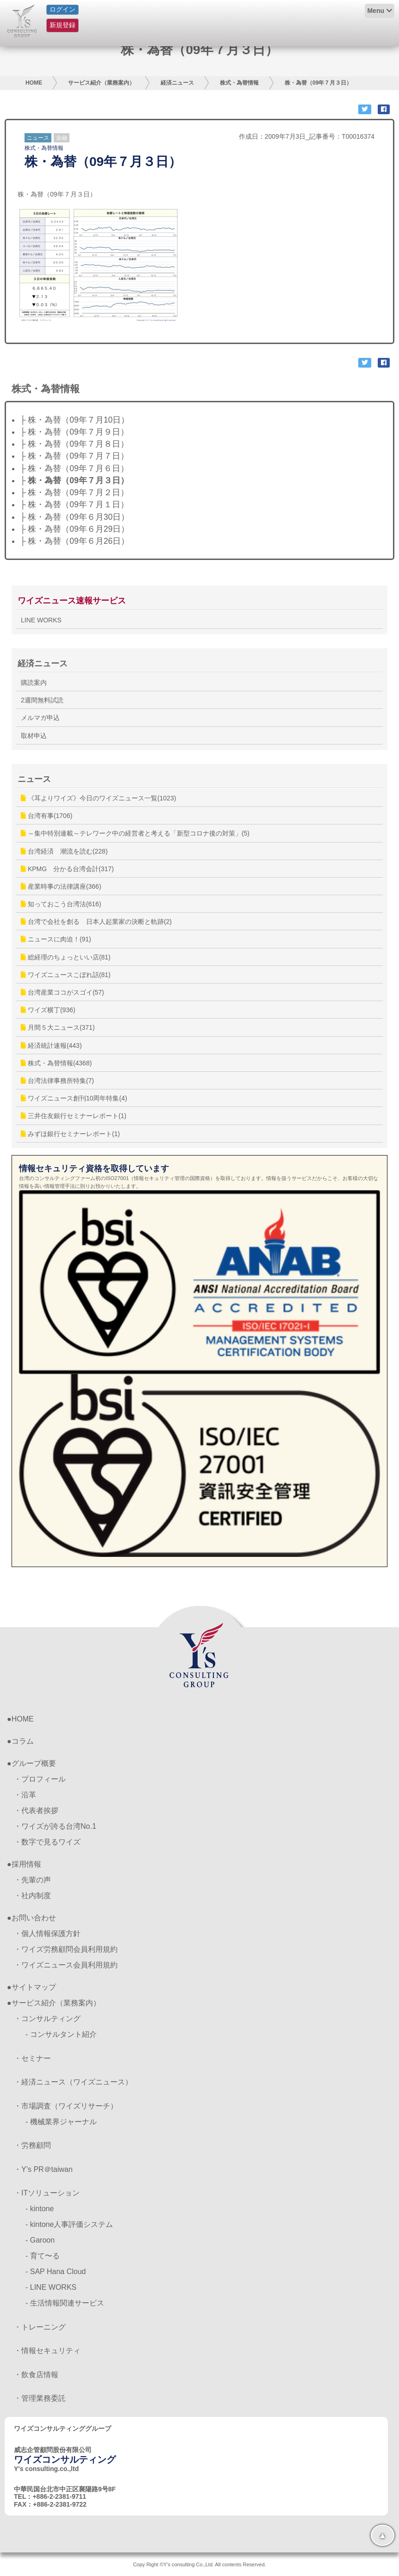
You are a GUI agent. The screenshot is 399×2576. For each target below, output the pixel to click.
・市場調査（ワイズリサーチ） (66, 2106)
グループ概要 (34, 1763)
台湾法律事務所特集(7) (57, 1080)
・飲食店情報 (36, 2375)
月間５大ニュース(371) (58, 1027)
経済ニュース (177, 83)
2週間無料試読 (42, 700)
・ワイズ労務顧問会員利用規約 (66, 1949)
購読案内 (34, 682)
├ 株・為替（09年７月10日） (74, 419)
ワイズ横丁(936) (48, 1010)
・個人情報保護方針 (47, 1933)
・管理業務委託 (40, 2398)
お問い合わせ (34, 1918)
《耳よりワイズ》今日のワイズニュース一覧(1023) (98, 798)
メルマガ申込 (40, 717)
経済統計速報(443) (51, 1045)
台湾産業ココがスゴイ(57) (62, 992)
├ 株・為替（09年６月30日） (74, 517)
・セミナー (32, 2058)
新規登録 (62, 25)
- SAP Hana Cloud (55, 2271)
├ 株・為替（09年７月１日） (74, 504)
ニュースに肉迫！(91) (56, 939)
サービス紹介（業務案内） (101, 83)
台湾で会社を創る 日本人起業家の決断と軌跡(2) (96, 921)
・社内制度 (32, 1896)
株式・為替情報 (239, 83)
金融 (61, 138)
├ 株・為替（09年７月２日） (74, 492)
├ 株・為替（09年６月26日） (74, 541)
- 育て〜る (42, 2256)
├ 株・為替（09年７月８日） (74, 444)
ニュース (38, 138)
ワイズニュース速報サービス (72, 600)
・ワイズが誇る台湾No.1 (55, 1826)
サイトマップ (34, 1987)
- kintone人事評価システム (69, 2224)
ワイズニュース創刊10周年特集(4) (74, 1098)
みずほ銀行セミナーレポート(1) (70, 1133)
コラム (23, 1741)
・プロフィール (40, 1779)
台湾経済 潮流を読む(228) (64, 851)
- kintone (39, 2209)
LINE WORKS (41, 620)
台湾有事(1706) (46, 815)
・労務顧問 (32, 2145)
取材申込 (34, 735)
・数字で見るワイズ (47, 1842)
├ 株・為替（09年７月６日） (74, 468)
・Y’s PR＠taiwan (43, 2169)
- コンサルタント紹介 (61, 2034)
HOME (33, 83)
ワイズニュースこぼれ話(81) (66, 974)
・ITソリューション (47, 2193)
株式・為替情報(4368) (56, 1063)
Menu (375, 10)
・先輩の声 (32, 1880)
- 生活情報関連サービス (64, 2303)
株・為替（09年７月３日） (318, 83)
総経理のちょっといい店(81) (66, 957)
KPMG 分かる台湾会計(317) (67, 869)
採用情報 (26, 1864)
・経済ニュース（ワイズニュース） (73, 2082)
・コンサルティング (47, 2019)
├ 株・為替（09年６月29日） (74, 529)
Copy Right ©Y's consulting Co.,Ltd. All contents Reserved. (199, 2564)
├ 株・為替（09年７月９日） (74, 432)
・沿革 (25, 1795)
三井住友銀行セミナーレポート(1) (73, 1115)
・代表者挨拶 (36, 1810)
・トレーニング (40, 2327)
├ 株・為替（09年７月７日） (74, 456)
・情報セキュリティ (47, 2351)
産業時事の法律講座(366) (61, 886)
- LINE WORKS (50, 2287)
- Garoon (40, 2240)
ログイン (62, 9)
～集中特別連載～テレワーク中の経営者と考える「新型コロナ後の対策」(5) (135, 833)
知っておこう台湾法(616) (61, 904)
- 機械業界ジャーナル (61, 2122)
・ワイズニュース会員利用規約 (66, 1965)
